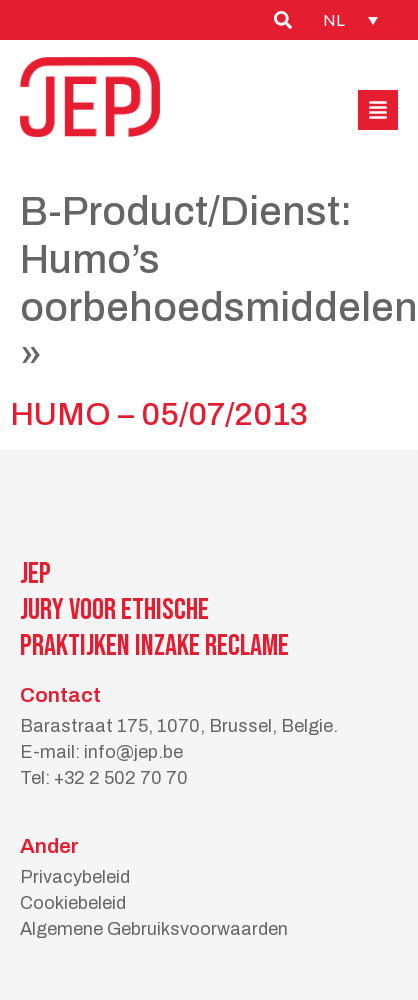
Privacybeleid (75, 877)
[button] (378, 110)
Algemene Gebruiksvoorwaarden (154, 929)
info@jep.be (133, 752)
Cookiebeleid (73, 903)
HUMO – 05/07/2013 (159, 414)
